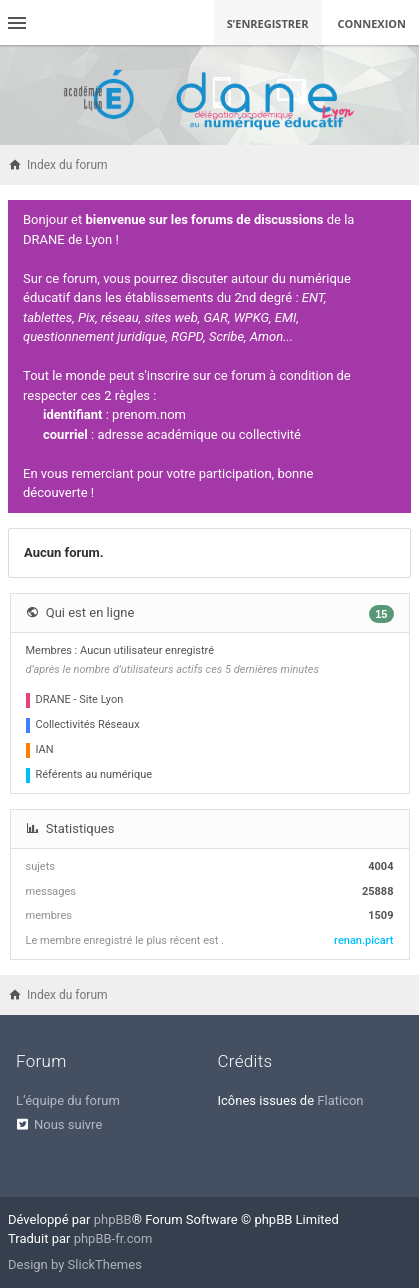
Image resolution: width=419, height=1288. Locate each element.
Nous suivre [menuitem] (68, 1124)
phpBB (113, 1219)
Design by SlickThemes (75, 1264)
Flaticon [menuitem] (340, 1100)
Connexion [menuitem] (372, 23)
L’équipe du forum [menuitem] (68, 1100)
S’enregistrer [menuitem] (268, 23)
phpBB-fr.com (113, 1238)
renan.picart (363, 940)
